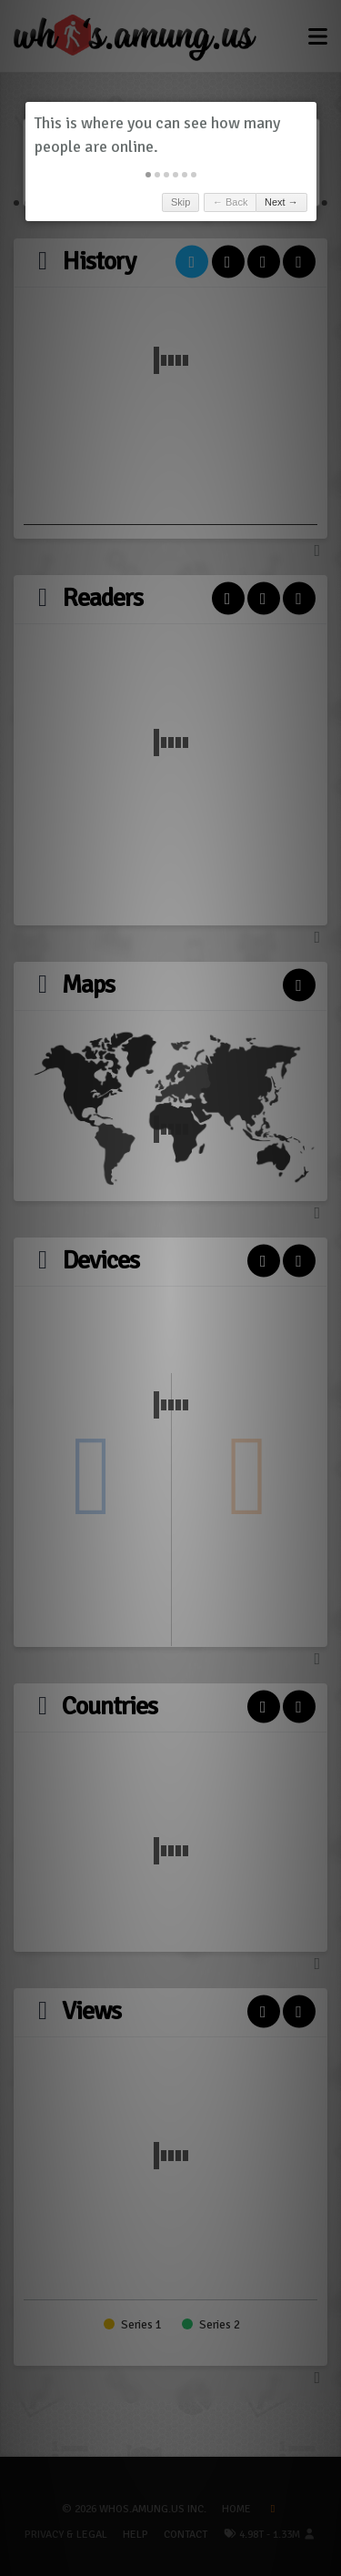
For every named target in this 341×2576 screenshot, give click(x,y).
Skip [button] (180, 202)
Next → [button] (281, 202)
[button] (148, 174)
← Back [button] (230, 202)
